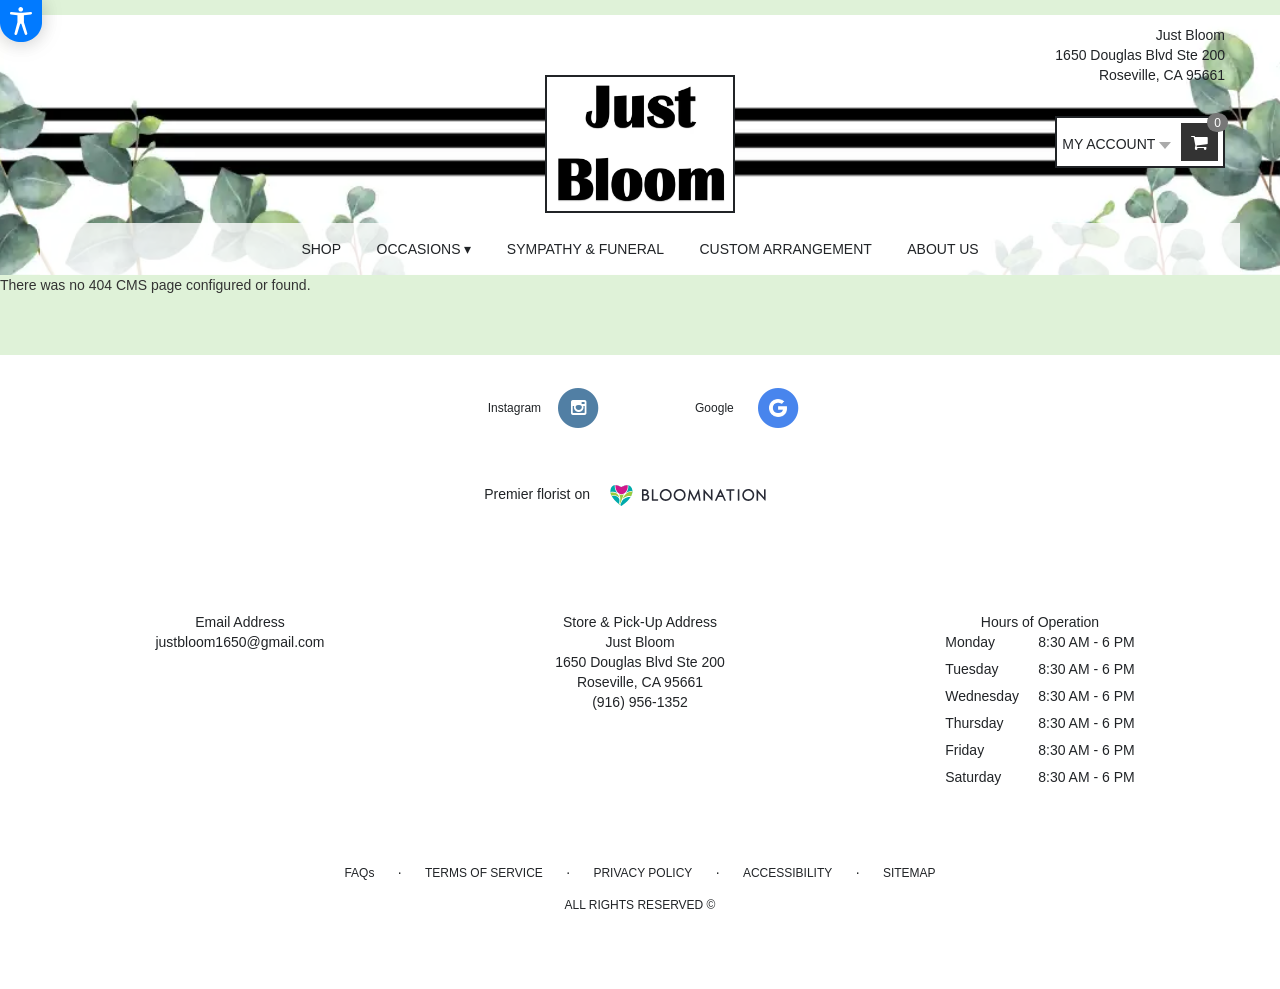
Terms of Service (484, 873)
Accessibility (787, 873)
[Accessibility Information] (21, 21)
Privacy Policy (642, 873)
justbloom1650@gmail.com (239, 642)
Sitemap (909, 873)
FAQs (359, 873)
